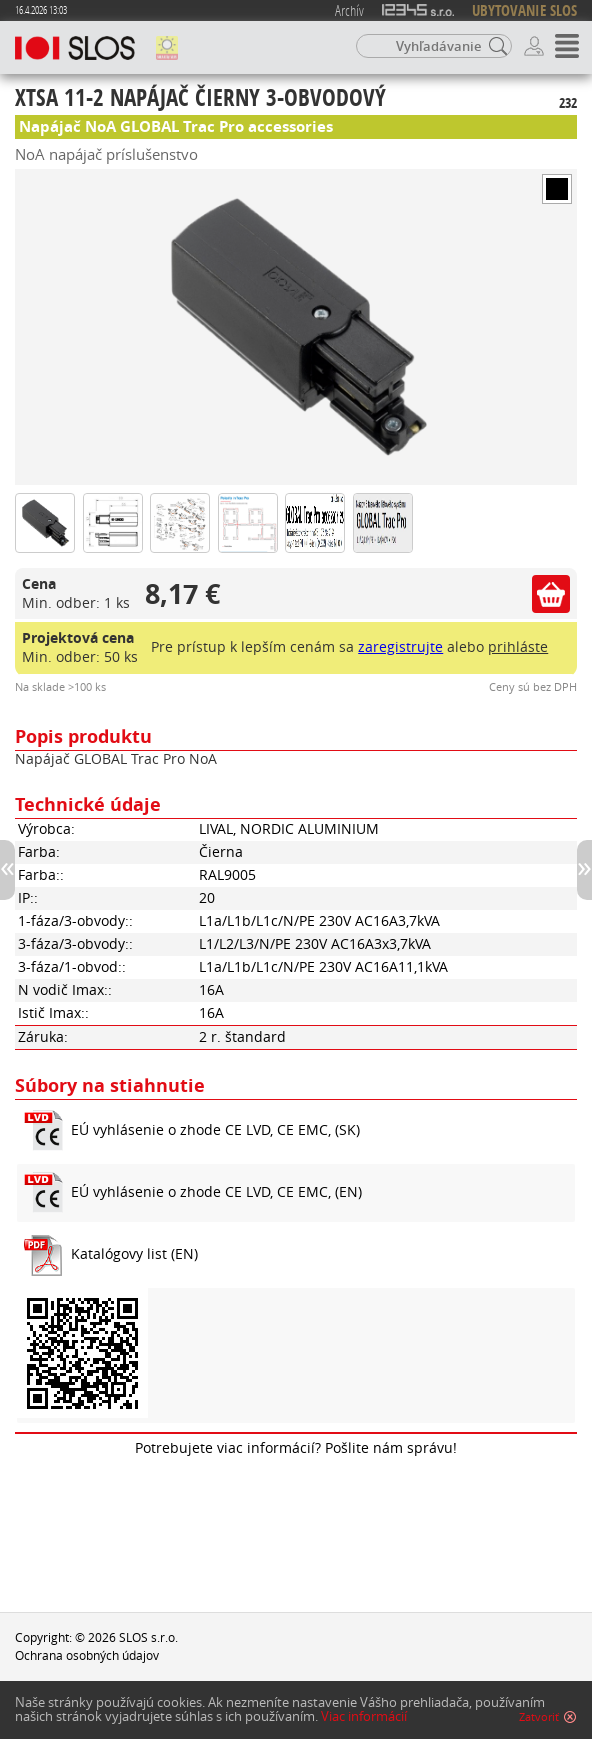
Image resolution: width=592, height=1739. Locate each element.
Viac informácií (364, 1716)
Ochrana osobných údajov (87, 1655)
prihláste (518, 647)
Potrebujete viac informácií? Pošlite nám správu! (296, 1448)
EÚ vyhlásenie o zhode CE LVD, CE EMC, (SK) (215, 1130)
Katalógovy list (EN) (134, 1254)
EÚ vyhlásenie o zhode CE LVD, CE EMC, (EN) (216, 1192)
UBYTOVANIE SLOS (524, 10)
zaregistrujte (400, 647)
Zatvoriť (539, 1717)
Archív (349, 10)
